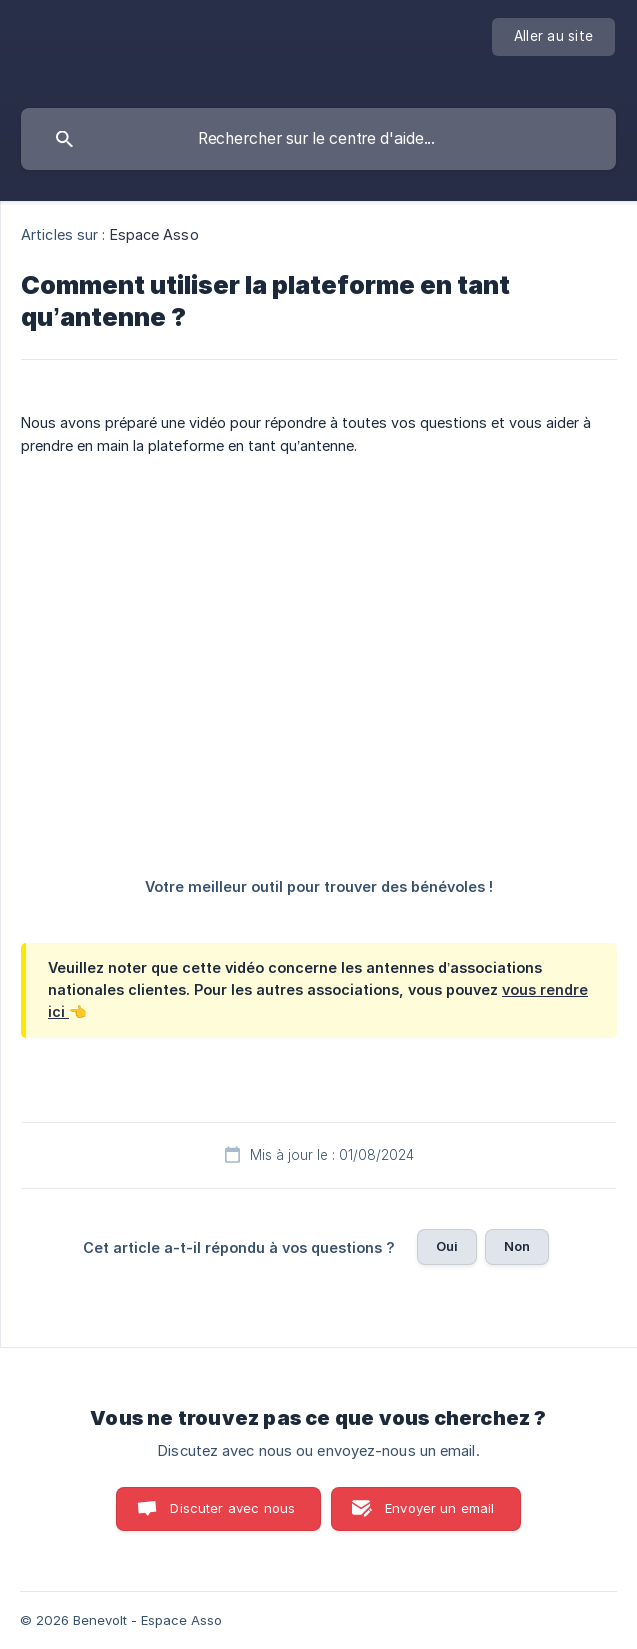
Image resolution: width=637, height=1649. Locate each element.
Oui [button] (447, 1246)
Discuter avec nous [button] (232, 1508)
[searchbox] (318, 139)
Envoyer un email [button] (439, 1508)
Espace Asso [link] (154, 234)
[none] (553, 37)
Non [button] (517, 1246)
